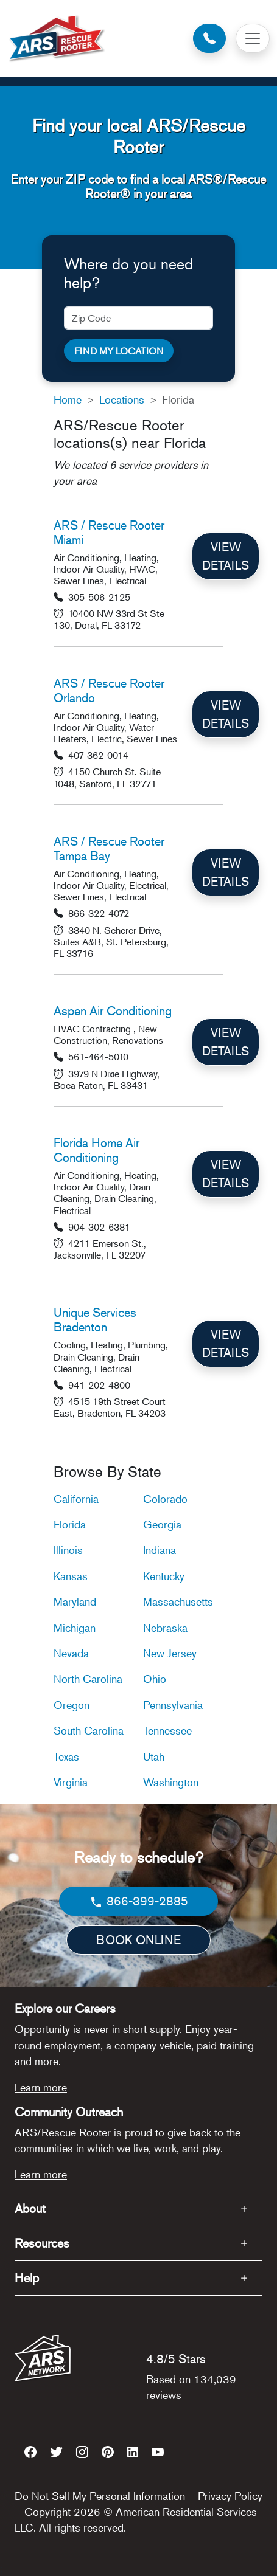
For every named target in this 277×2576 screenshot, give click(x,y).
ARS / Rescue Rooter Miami (109, 532)
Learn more (41, 2087)
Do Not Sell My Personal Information (100, 2495)
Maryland (75, 1601)
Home (68, 399)
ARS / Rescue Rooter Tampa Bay (109, 848)
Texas (66, 1756)
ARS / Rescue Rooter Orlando (109, 690)
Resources (42, 2243)
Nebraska (165, 1627)
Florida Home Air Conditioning (96, 1150)
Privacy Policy (230, 2495)
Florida (70, 1524)
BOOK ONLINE (138, 1939)
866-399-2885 (138, 1901)
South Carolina (89, 1730)
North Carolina (88, 1678)
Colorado (165, 1498)
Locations (121, 399)
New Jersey (170, 1653)
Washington (170, 1782)
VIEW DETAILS (225, 556)
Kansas (71, 1576)
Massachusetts (178, 1601)
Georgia (162, 1524)
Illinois (68, 1549)
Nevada (71, 1653)
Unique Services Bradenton (95, 1320)
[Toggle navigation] (253, 38)
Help (27, 2277)
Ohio (154, 1678)
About (30, 2208)
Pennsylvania (173, 1704)
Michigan (75, 1627)
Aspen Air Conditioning (113, 1010)
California (76, 1498)
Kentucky (163, 1576)
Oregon (71, 1704)
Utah (153, 1756)
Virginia (71, 1782)
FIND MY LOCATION (118, 351)
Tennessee (167, 1730)
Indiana (159, 1549)
